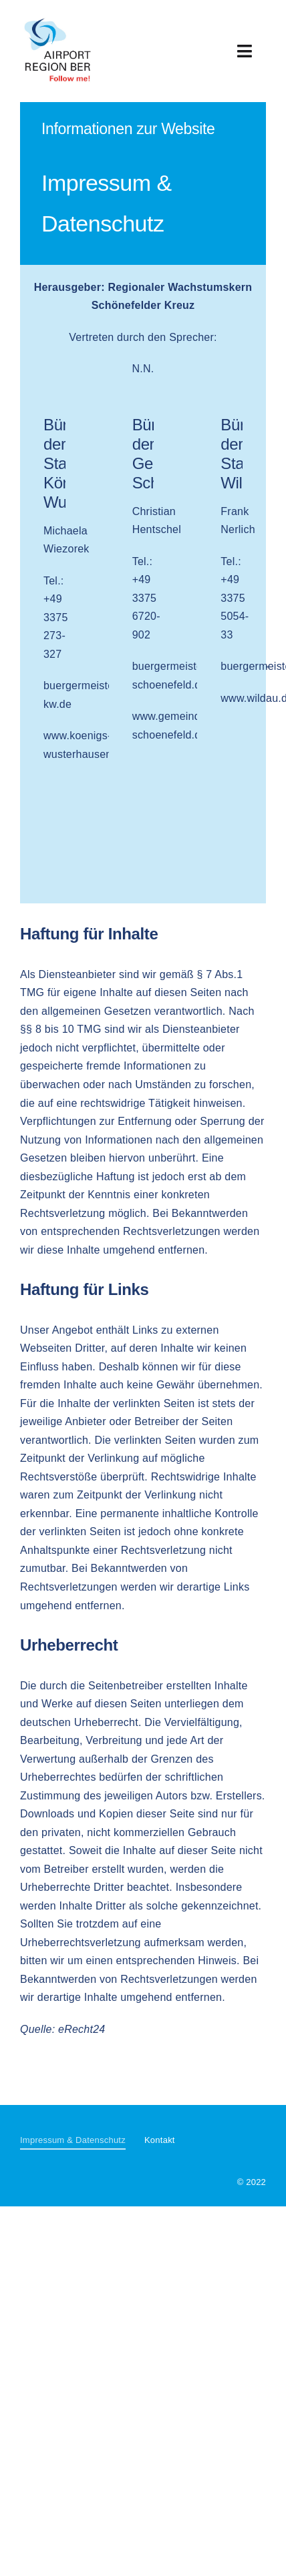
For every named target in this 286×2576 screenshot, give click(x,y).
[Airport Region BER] (58, 18)
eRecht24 (81, 2029)
